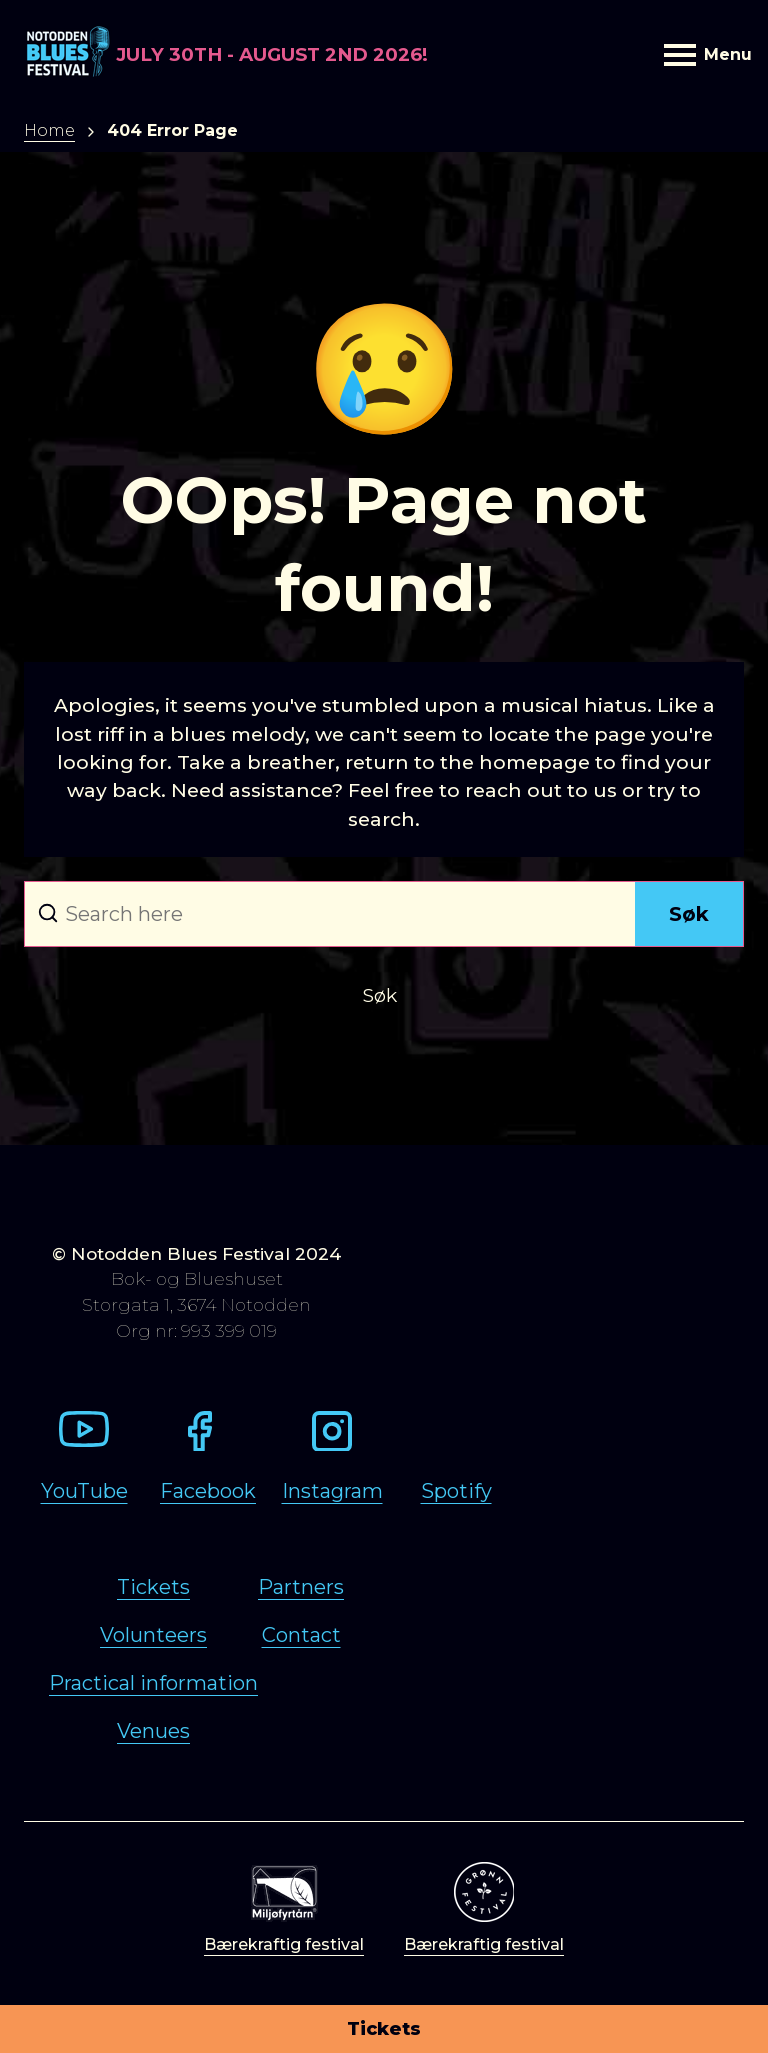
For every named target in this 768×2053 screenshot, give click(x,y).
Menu (704, 54)
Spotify (456, 1491)
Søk (689, 914)
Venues (153, 1731)
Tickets (384, 2029)
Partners (301, 1587)
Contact (301, 1635)
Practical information (153, 1683)
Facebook (208, 1491)
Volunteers (153, 1635)
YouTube (84, 1491)
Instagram (332, 1491)
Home (49, 130)
